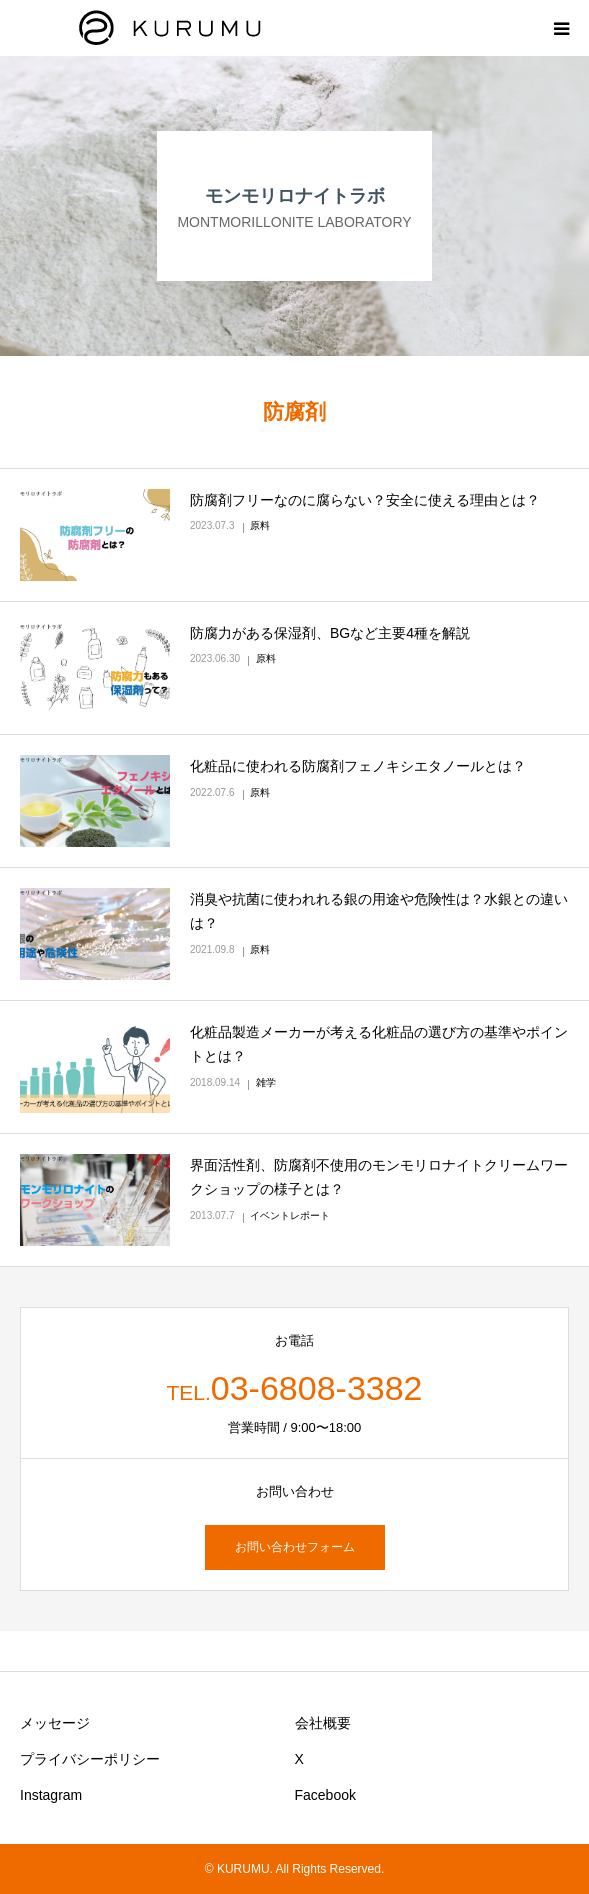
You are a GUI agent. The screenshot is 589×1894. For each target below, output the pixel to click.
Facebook (325, 1795)
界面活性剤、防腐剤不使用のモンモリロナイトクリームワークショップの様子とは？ (379, 1177)
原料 (260, 525)
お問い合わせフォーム (295, 1547)
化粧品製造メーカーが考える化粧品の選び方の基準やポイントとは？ (379, 1044)
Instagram (51, 1795)
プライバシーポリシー (90, 1759)
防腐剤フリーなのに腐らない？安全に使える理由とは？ (365, 500)
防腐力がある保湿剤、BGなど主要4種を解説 (330, 633)
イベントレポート (290, 1215)
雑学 (266, 1082)
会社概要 (323, 1723)
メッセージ (55, 1723)
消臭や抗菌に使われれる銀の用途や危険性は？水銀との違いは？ (379, 911)
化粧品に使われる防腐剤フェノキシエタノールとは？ (358, 766)
